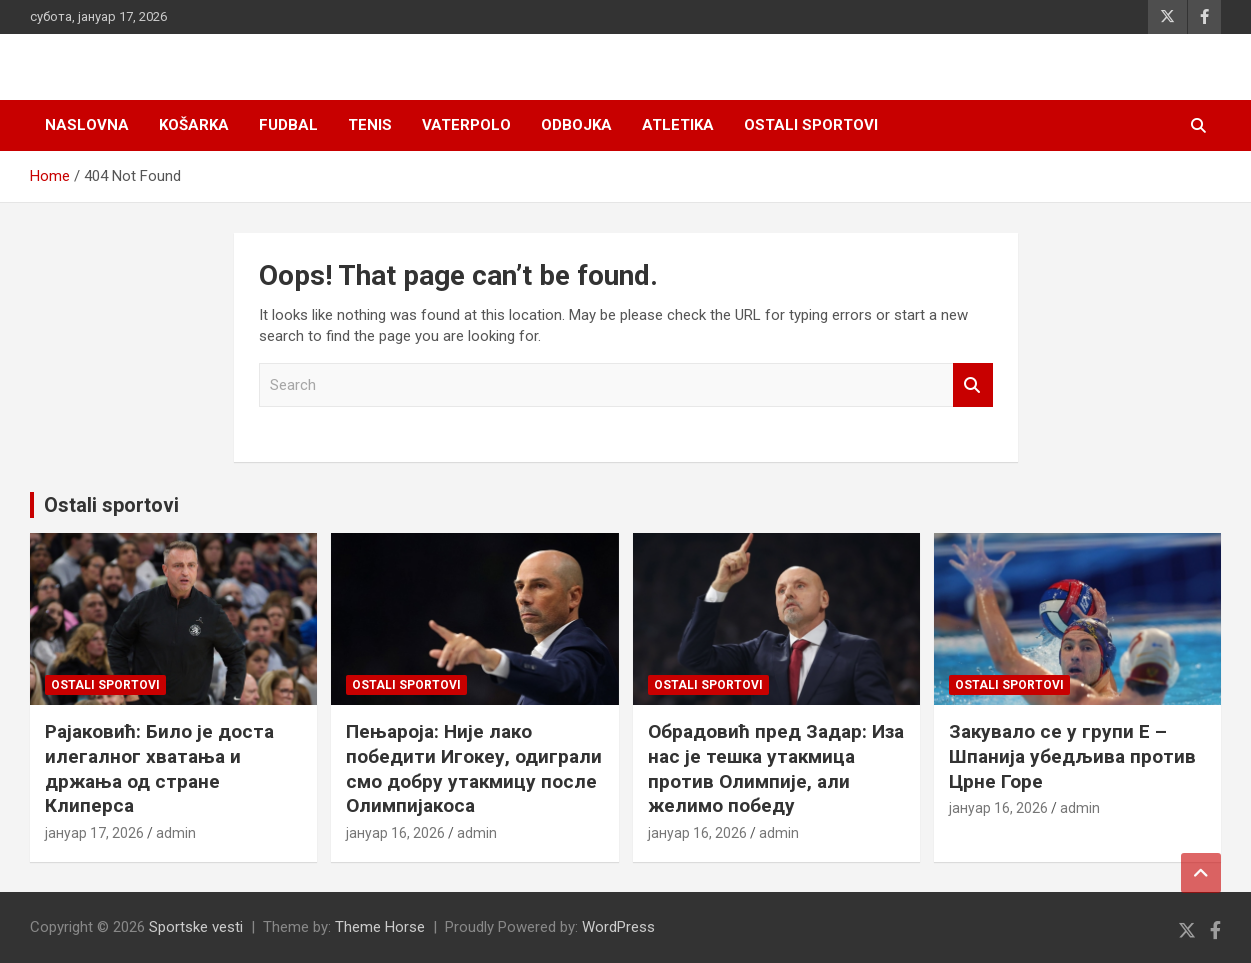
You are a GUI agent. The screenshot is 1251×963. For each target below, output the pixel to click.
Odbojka (576, 125)
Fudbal (288, 125)
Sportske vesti (196, 927)
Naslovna (87, 125)
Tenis (370, 125)
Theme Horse (380, 927)
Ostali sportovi (811, 125)
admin (176, 833)
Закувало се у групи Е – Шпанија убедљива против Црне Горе (1072, 756)
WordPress (618, 927)
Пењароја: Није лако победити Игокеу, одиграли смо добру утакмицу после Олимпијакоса (474, 768)
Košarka (194, 125)
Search (973, 385)
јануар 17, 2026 (94, 833)
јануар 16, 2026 (395, 833)
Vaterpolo (466, 125)
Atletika (678, 125)
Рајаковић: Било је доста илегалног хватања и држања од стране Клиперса (159, 768)
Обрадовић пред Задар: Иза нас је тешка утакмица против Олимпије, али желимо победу (776, 768)
